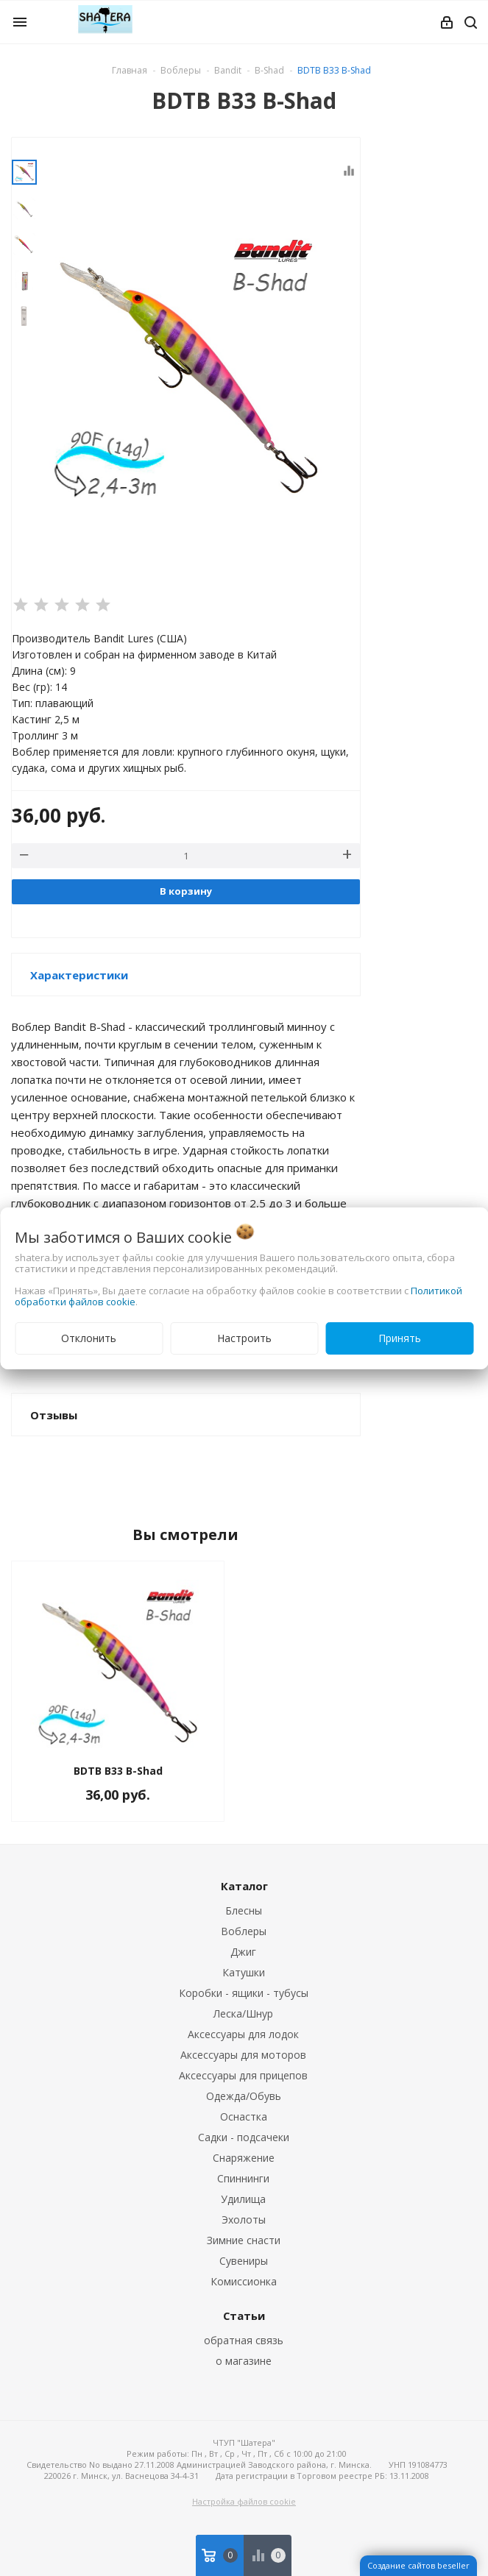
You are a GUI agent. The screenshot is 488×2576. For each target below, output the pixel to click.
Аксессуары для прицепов (243, 2075)
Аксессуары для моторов (243, 2055)
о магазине (244, 2361)
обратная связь (243, 2340)
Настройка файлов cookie (244, 2501)
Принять (399, 1338)
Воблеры (243, 1931)
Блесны (243, 1910)
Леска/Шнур (243, 2013)
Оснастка (243, 2116)
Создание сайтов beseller (418, 2565)
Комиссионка (244, 2281)
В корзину (186, 891)
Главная (129, 70)
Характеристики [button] (79, 975)
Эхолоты (244, 2219)
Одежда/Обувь (243, 2096)
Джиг (243, 1952)
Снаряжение (244, 2158)
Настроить (244, 1338)
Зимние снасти (243, 2240)
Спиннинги (243, 2178)
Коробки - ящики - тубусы (243, 1993)
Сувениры (243, 2261)
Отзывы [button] (53, 1415)
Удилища (243, 2199)
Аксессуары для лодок (243, 2034)
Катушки (243, 1972)
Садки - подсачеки (243, 2137)
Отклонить (88, 1338)
